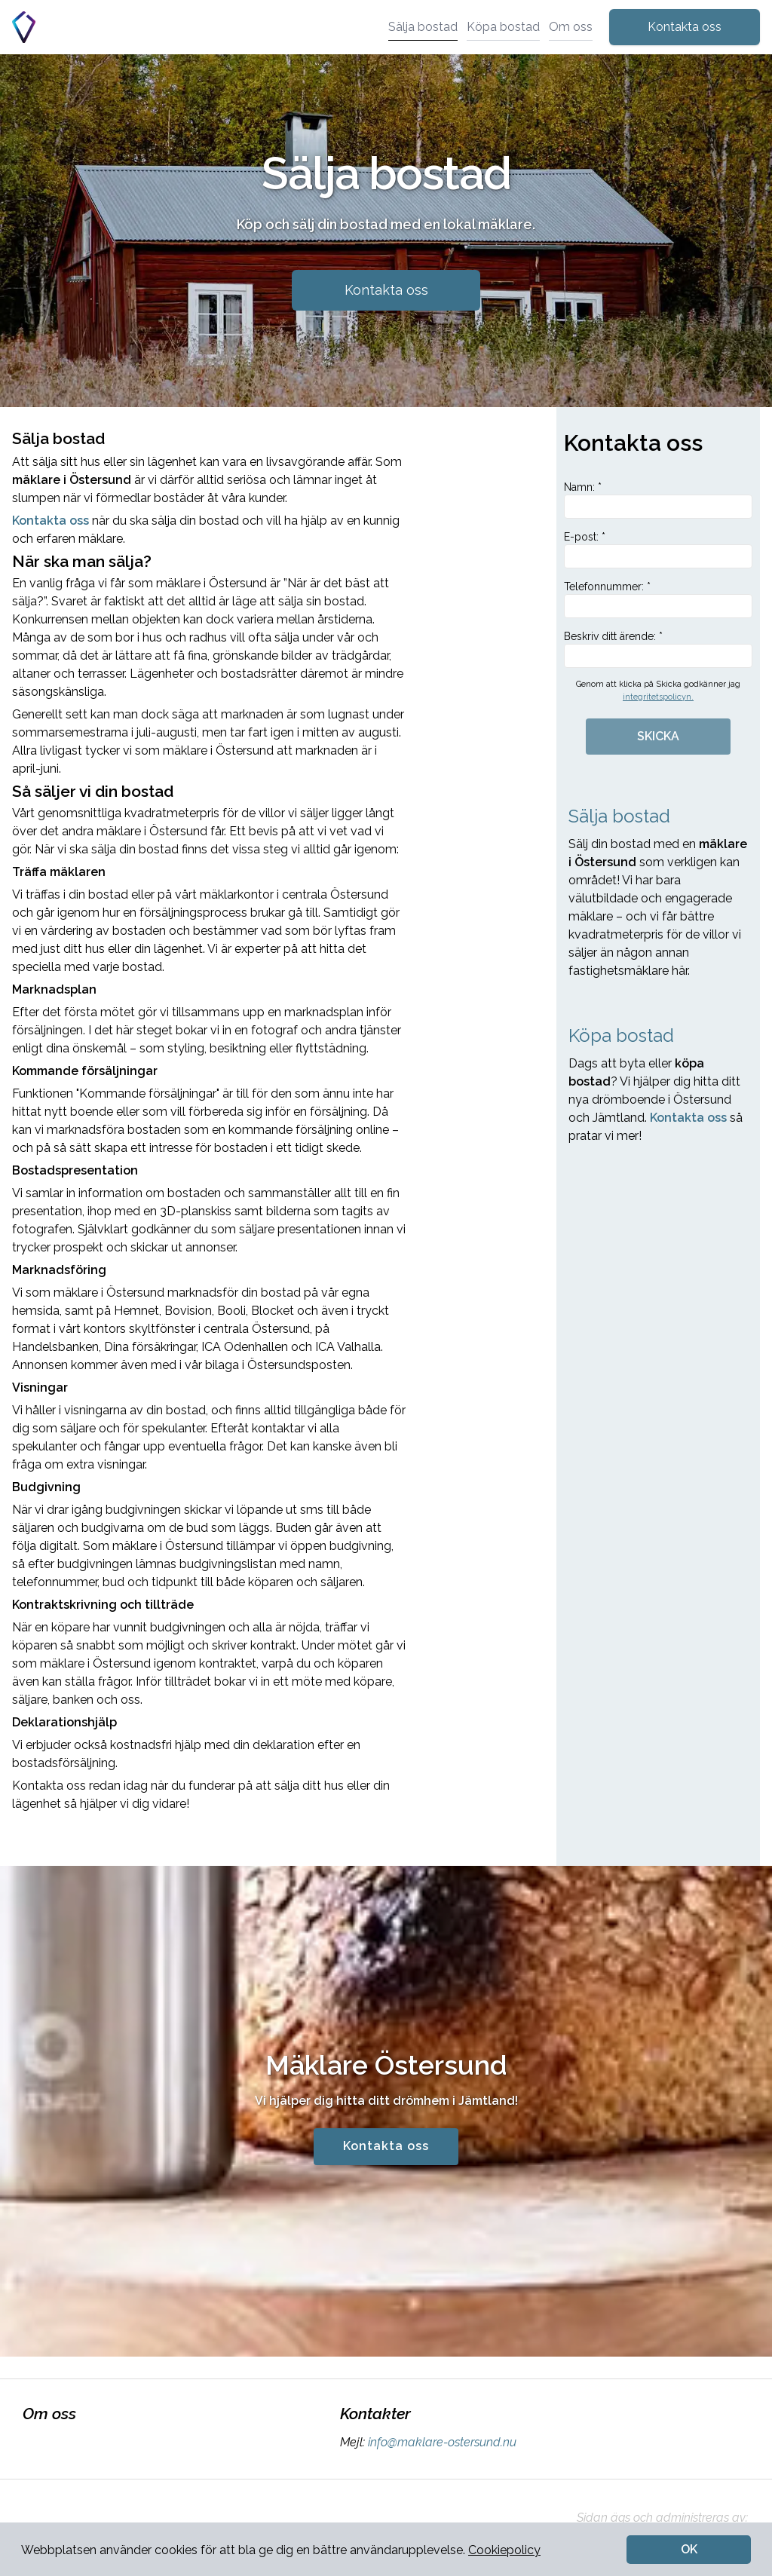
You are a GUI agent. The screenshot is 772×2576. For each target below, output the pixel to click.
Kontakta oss (684, 27)
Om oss (571, 27)
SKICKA (658, 736)
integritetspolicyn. (658, 697)
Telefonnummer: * (658, 599)
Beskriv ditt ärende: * (658, 649)
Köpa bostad (503, 27)
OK (689, 2549)
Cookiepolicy (504, 2550)
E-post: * (658, 549)
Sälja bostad (423, 27)
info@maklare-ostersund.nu (440, 2442)
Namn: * (658, 500)
